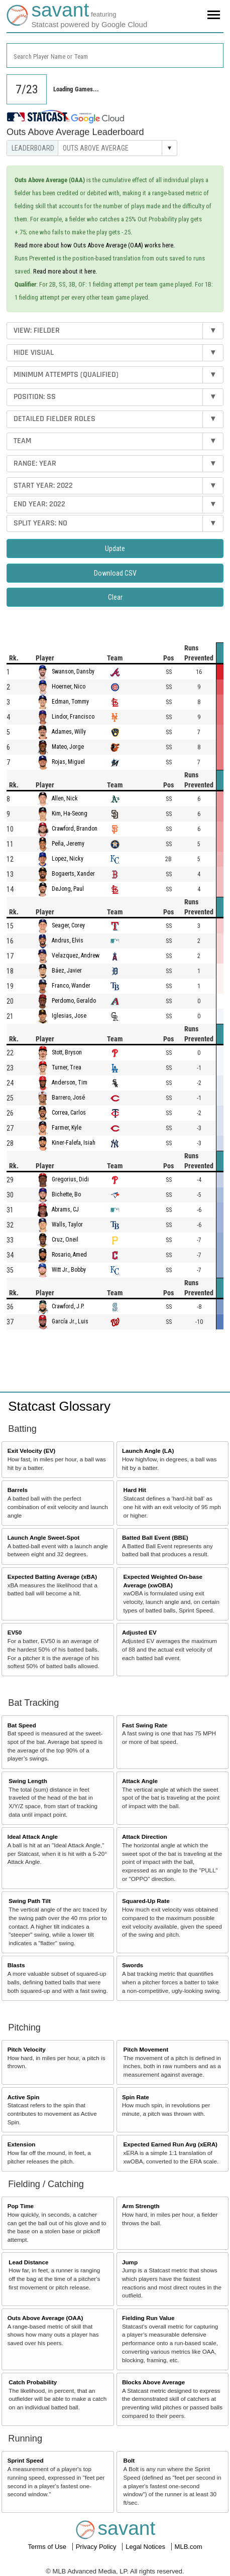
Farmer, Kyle (66, 1127)
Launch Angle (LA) (148, 1450)
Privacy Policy (97, 2546)
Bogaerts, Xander (73, 873)
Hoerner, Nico (68, 686)
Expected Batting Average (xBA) (52, 1576)
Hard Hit (135, 1489)
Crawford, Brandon (74, 828)
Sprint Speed (26, 2460)
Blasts (16, 1965)
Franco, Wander (71, 985)
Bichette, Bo (66, 1194)
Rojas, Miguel (68, 761)
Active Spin (24, 2097)
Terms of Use (48, 2546)
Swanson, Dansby (73, 671)
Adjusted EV (139, 1632)
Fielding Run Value (148, 2318)
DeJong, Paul (68, 888)
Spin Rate (135, 2097)
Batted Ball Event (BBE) (155, 1537)
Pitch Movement (146, 2049)
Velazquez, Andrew (75, 955)
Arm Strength (141, 2206)
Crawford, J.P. (68, 1306)
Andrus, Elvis (67, 940)
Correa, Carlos (69, 1112)
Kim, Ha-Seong (69, 813)
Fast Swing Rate (144, 1725)
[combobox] (115, 55)
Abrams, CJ (65, 1209)
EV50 (15, 1632)
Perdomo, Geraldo (74, 1000)
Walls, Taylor (67, 1224)
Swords (132, 1965)
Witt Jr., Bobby (69, 1269)
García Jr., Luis (70, 1321)
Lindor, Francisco (73, 716)
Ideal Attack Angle (33, 1836)
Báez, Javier (67, 970)
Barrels (18, 1489)
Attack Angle (140, 1781)
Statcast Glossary (59, 1406)
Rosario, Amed (69, 1254)
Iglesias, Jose (69, 1015)
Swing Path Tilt (30, 1900)
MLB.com (188, 2546)
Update (115, 549)
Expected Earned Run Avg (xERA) (170, 2144)
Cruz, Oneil (65, 1239)
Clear (115, 597)
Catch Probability (33, 2382)
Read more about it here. (65, 271)
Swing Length (28, 1781)
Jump (130, 2262)
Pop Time (21, 2206)
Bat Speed (22, 1725)
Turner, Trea (66, 1067)
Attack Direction (144, 1836)
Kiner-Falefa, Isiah (73, 1142)
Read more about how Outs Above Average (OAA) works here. (95, 245)
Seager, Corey (68, 925)
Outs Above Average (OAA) (45, 2318)
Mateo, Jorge (68, 746)
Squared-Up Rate (146, 1900)
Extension (22, 2144)
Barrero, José (68, 1097)
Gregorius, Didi (70, 1179)
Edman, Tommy (70, 701)
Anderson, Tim (69, 1082)
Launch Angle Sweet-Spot (44, 1537)
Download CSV (115, 573)
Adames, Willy (69, 731)
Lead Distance (28, 2262)
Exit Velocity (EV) (31, 1450)
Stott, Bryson (67, 1052)
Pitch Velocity (27, 2049)
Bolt (129, 2460)
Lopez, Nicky (67, 858)
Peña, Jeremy (68, 843)
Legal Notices (146, 2546)
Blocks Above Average (153, 2382)
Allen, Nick (65, 798)
